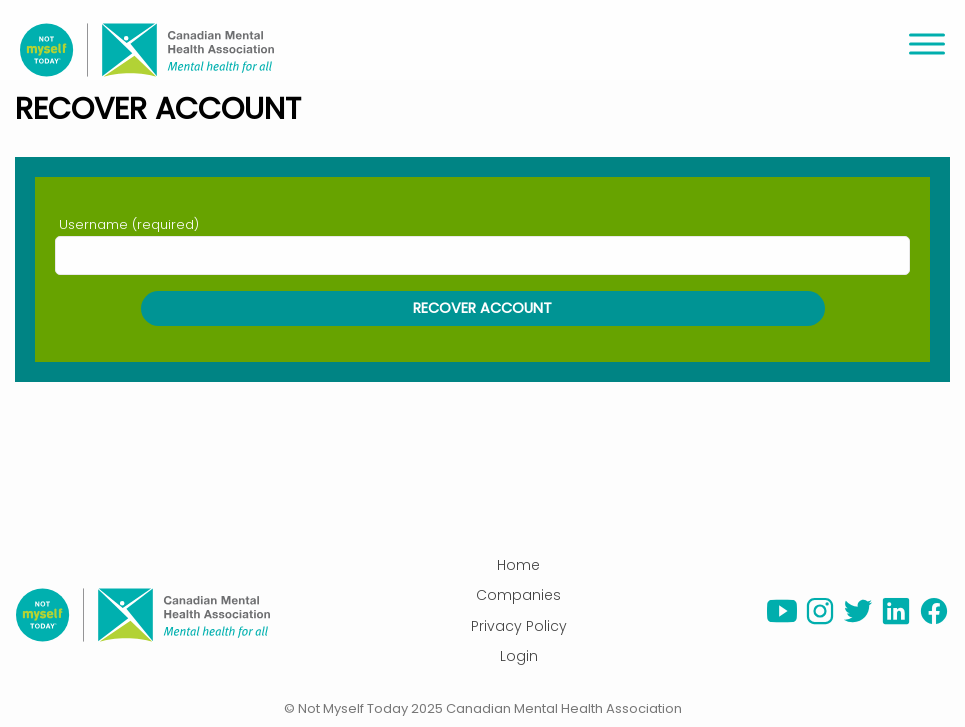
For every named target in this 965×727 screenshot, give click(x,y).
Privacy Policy (519, 626)
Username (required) (129, 224)
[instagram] (820, 621)
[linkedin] (896, 621)
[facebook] (934, 621)
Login (519, 656)
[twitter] (858, 621)
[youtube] (782, 621)
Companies (518, 595)
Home (518, 565)
